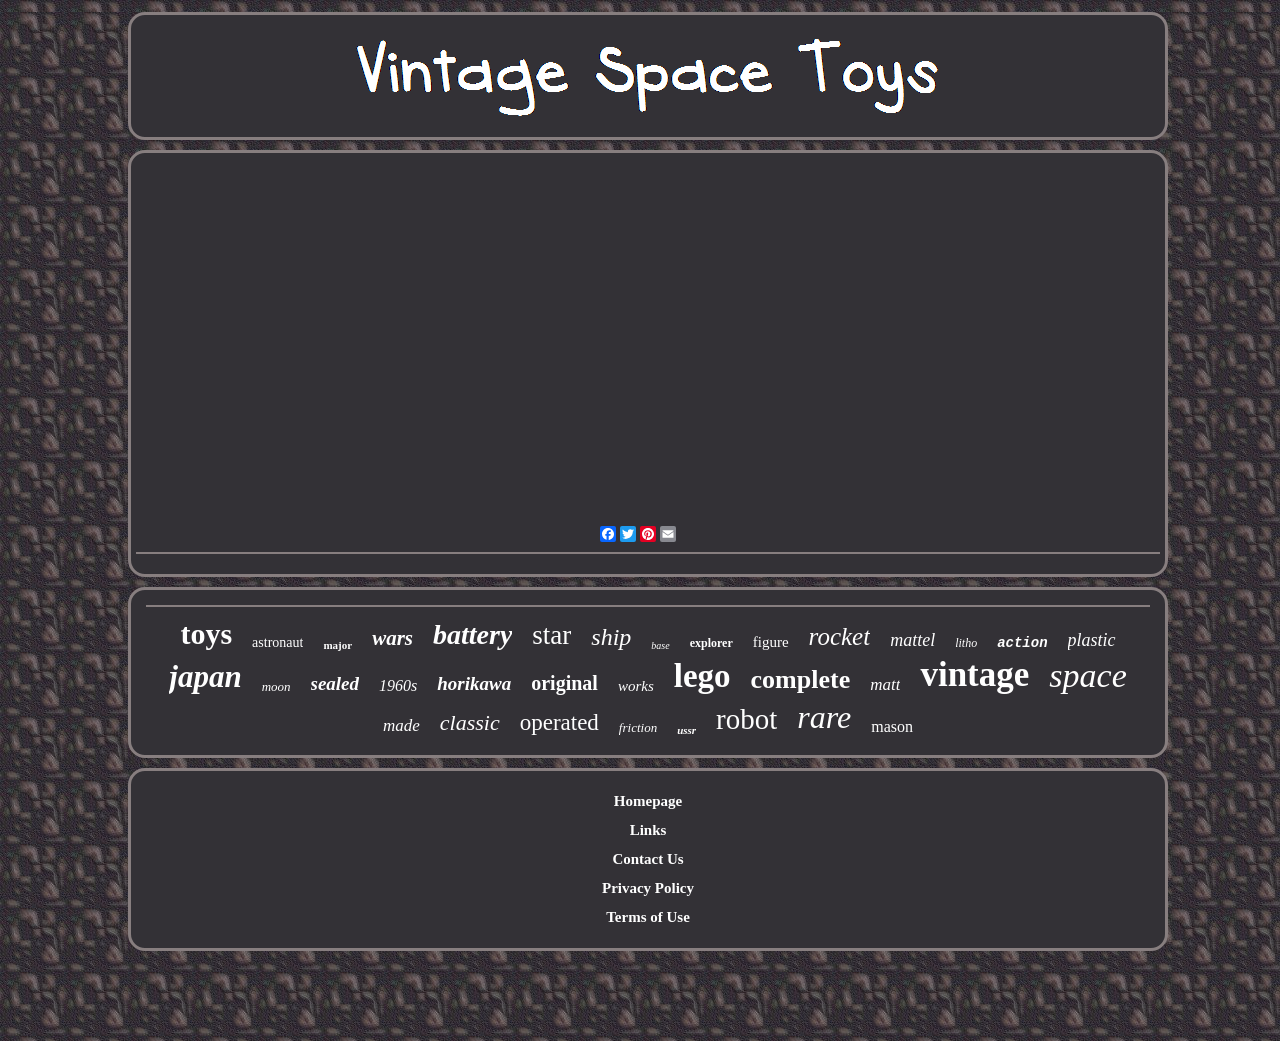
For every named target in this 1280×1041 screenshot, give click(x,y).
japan (205, 676)
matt (885, 684)
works (636, 686)
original (564, 683)
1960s (398, 685)
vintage (974, 674)
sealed (335, 683)
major (337, 645)
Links (648, 830)
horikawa (474, 683)
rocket (840, 636)
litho (966, 643)
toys (206, 633)
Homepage (648, 801)
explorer (711, 643)
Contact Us (647, 859)
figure (771, 642)
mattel (912, 640)
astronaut (277, 642)
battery (472, 634)
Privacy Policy (648, 888)
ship (611, 637)
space (1087, 675)
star (551, 635)
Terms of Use (648, 917)
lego (702, 676)
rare (824, 717)
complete (801, 679)
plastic (1092, 640)
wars (392, 638)
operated (559, 722)
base (660, 645)
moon (276, 686)
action (1022, 643)
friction (638, 727)
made (401, 725)
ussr (686, 730)
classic (470, 722)
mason (892, 726)
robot (746, 719)
